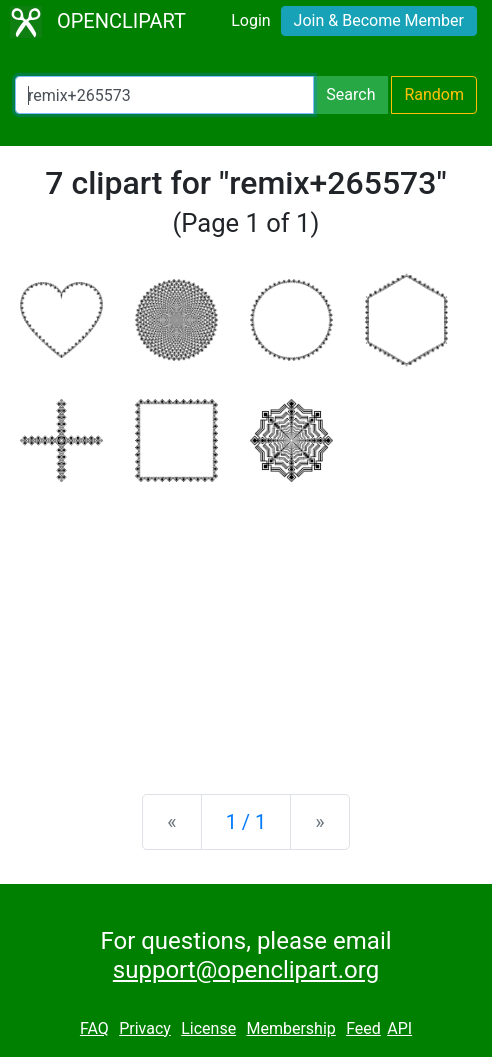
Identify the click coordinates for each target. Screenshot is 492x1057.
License (208, 1028)
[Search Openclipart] (164, 95)
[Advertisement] (246, 622)
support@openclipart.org (246, 970)
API (399, 1028)
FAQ (94, 1028)
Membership (290, 1028)
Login (250, 20)
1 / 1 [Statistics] (246, 822)
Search (350, 94)
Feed (363, 1028)
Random (434, 94)
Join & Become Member (379, 20)
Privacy (145, 1028)
